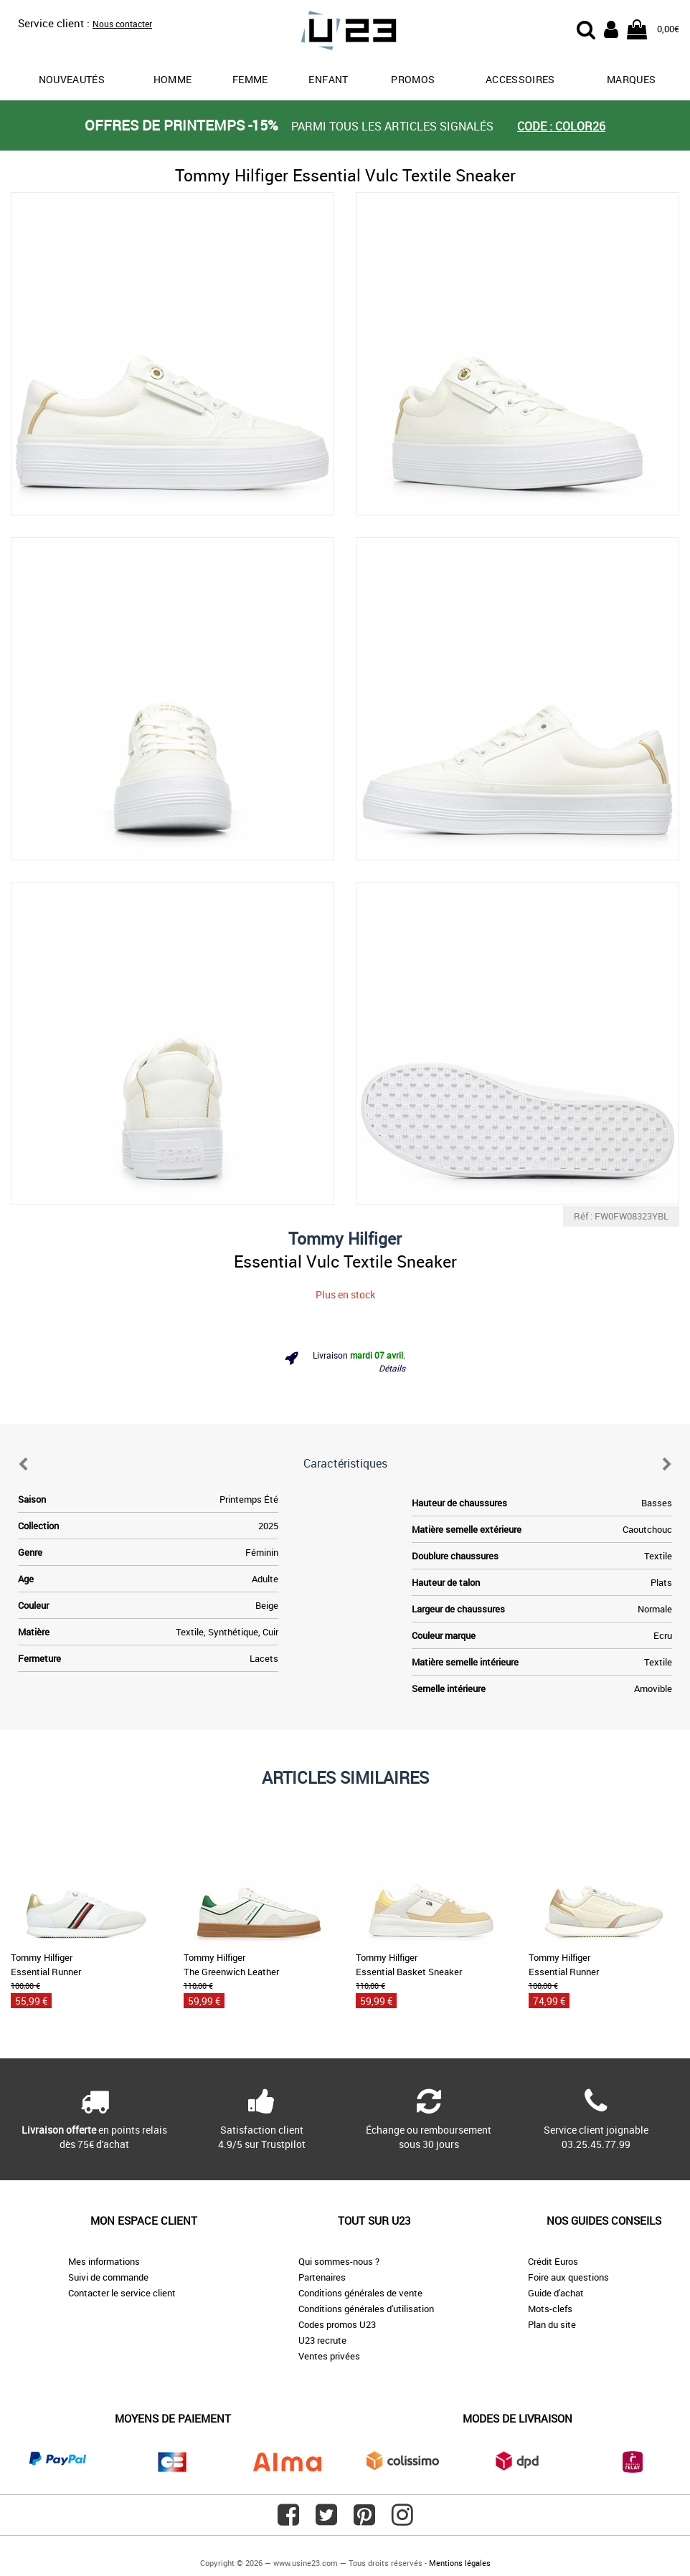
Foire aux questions (568, 2277)
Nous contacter (122, 23)
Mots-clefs (550, 2308)
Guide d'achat (556, 2292)
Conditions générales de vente (360, 2292)
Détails (392, 1368)
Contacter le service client (122, 2292)
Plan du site (552, 2324)
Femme (250, 79)
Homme (172, 79)
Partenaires (322, 2277)
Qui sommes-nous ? (338, 2261)
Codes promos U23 (337, 2324)
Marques (631, 79)
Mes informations (104, 2261)
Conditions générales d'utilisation (366, 2308)
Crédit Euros (553, 2261)
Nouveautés (72, 79)
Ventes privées (329, 2355)
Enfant (328, 79)
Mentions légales (460, 2562)
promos (413, 79)
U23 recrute (322, 2340)
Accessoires (520, 79)
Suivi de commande (108, 2277)
